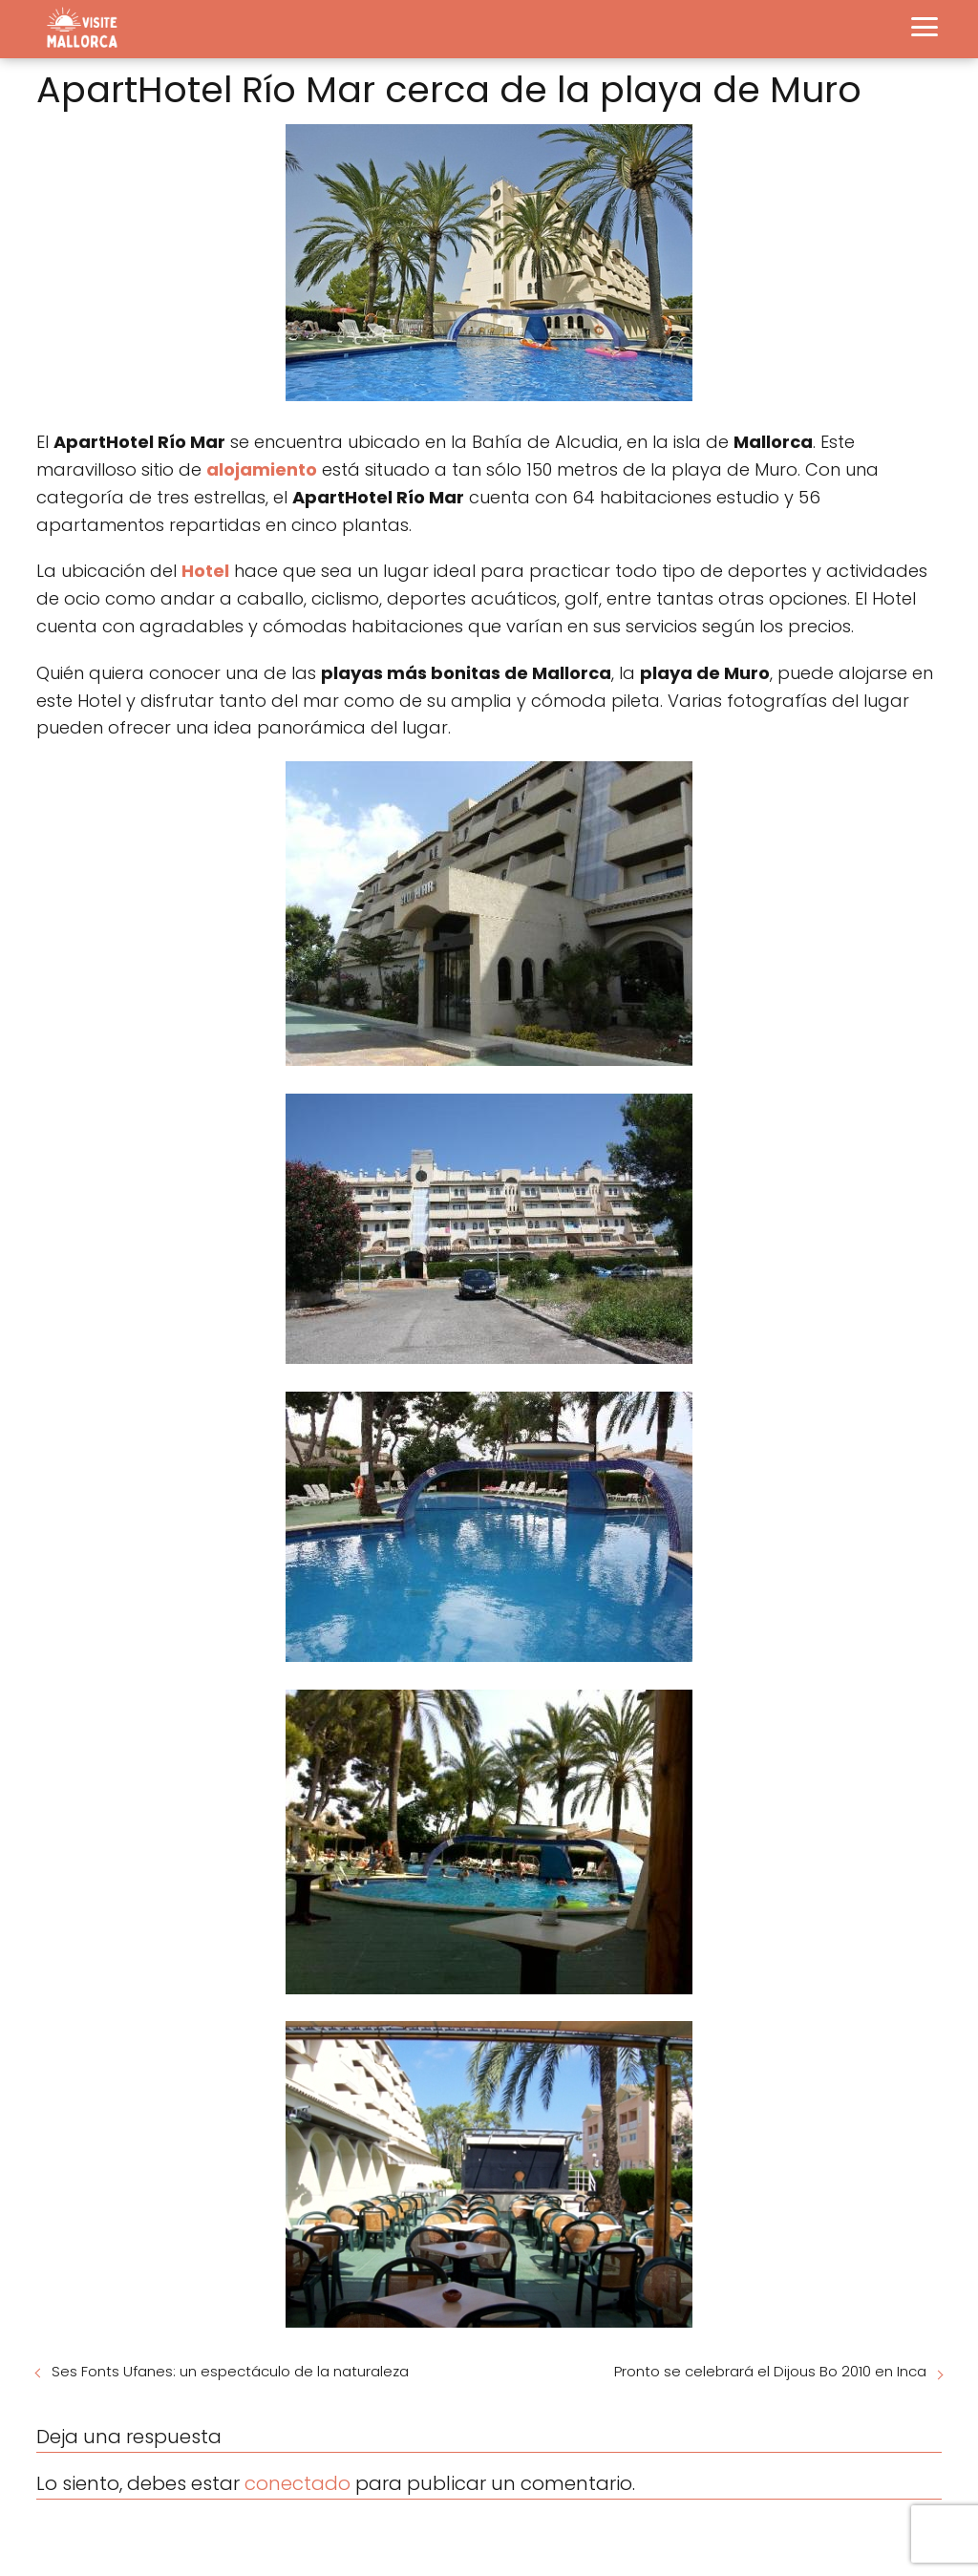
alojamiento (261, 469)
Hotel (205, 571)
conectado (297, 2483)
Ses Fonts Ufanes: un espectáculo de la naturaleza (230, 2371)
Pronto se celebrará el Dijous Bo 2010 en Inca (770, 2371)
